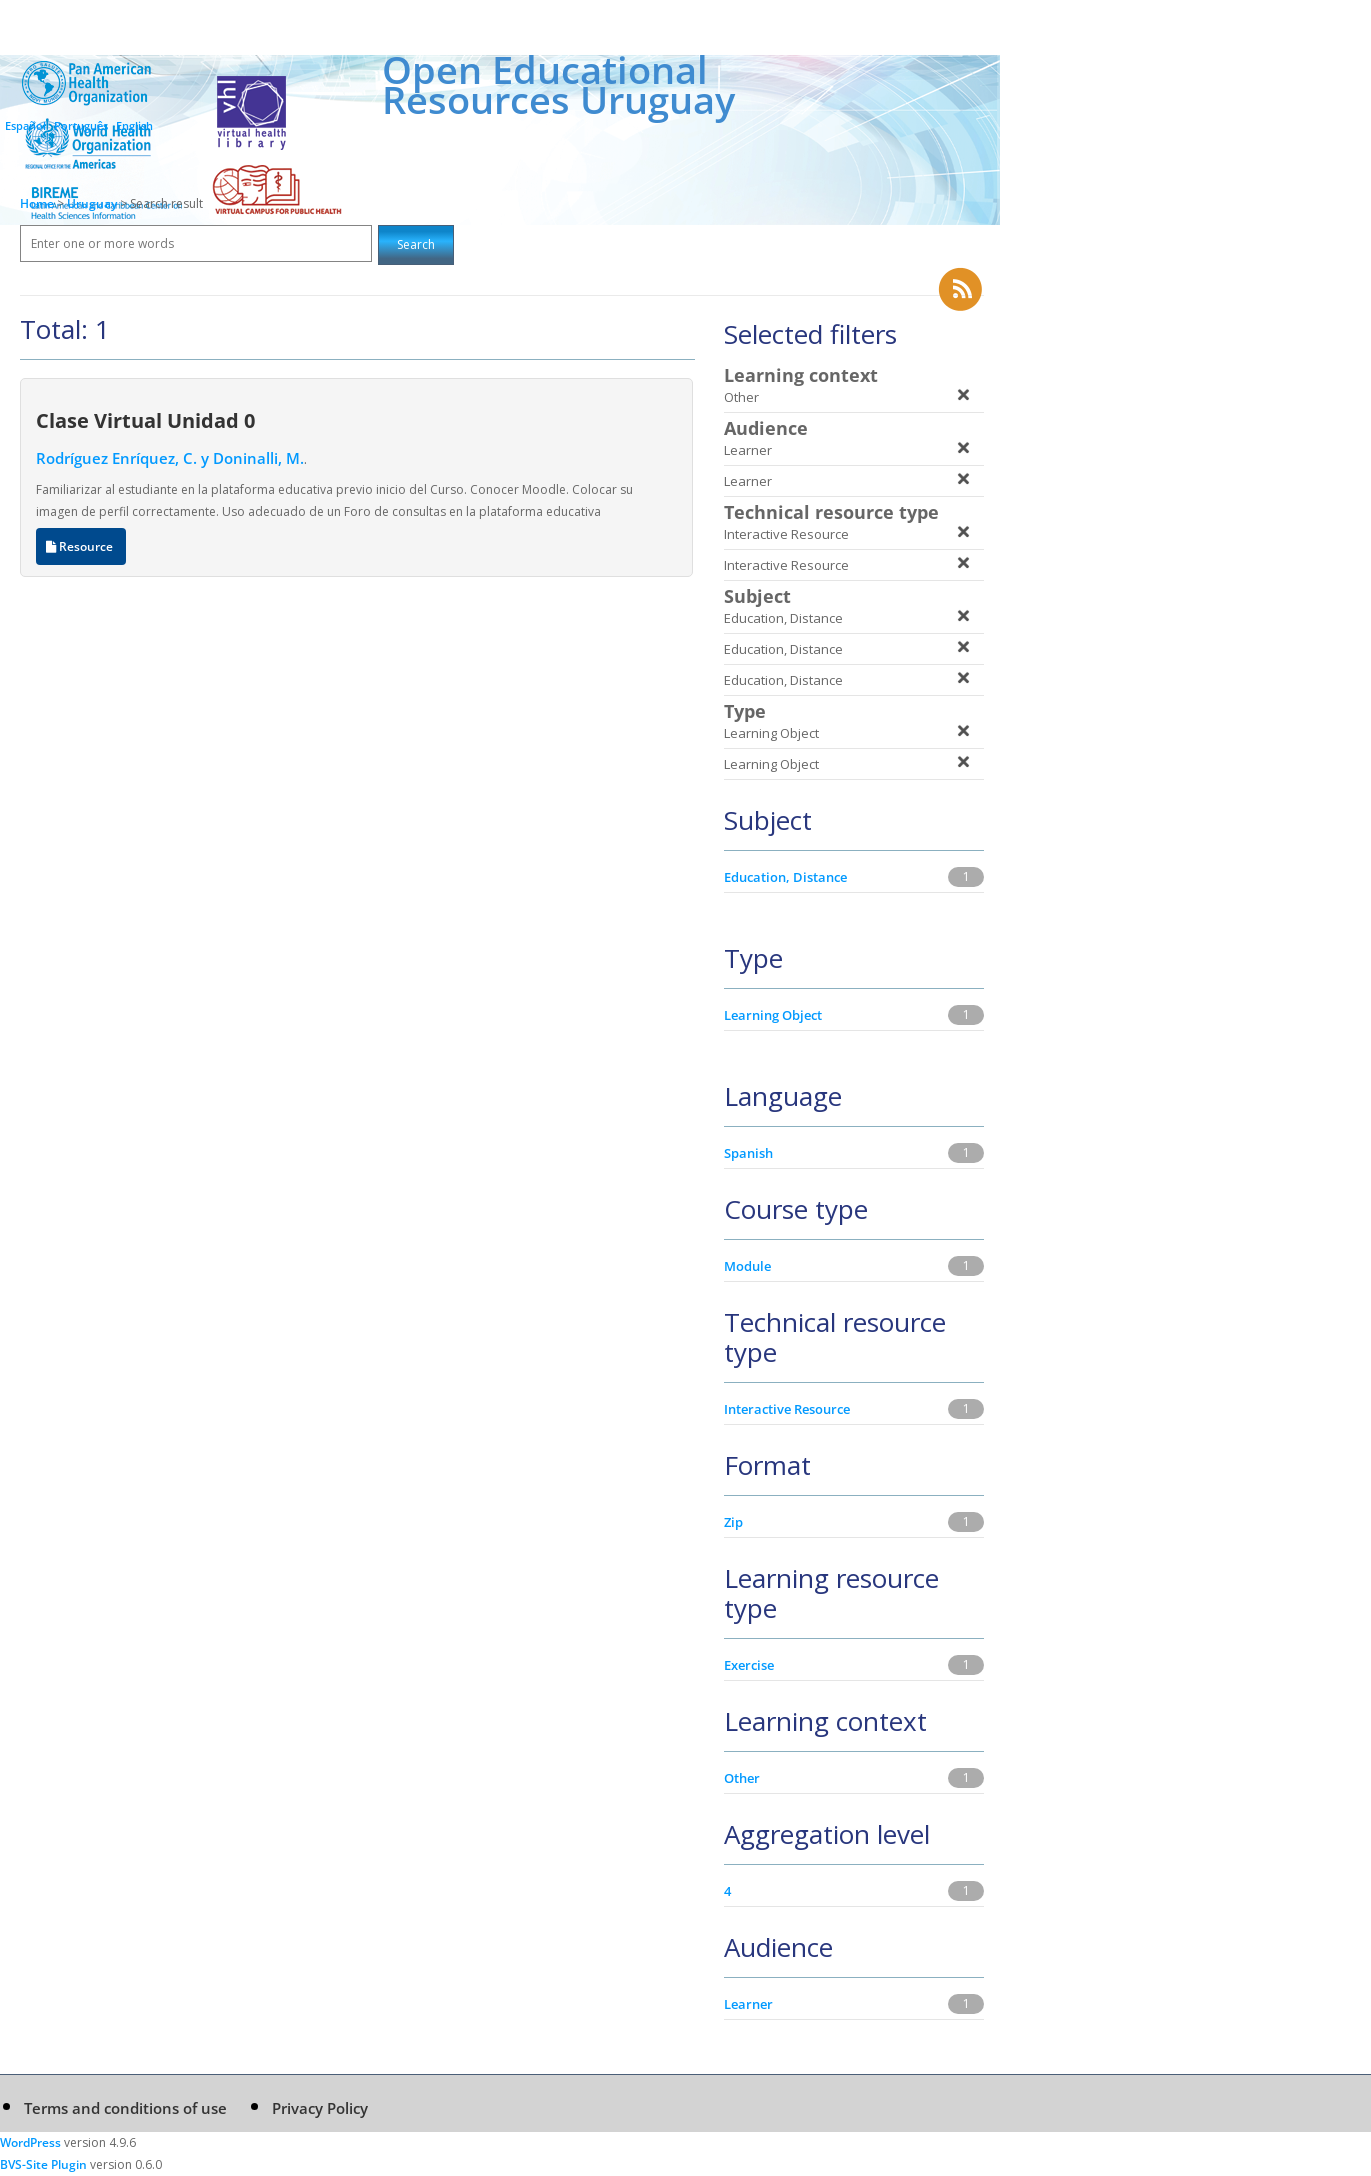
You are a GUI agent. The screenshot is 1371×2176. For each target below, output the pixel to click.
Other (742, 1778)
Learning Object (773, 1015)
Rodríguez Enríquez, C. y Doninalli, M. (170, 458)
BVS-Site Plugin (43, 2164)
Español (25, 125)
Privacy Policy (320, 2108)
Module (747, 1266)
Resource (81, 546)
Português (81, 125)
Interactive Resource (787, 1409)
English (134, 125)
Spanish (748, 1153)
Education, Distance (785, 877)
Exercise (749, 1665)
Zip (733, 1522)
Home (37, 203)
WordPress (30, 2142)
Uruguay (93, 203)
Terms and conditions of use (125, 2108)
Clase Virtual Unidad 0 (145, 420)
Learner (748, 2004)
